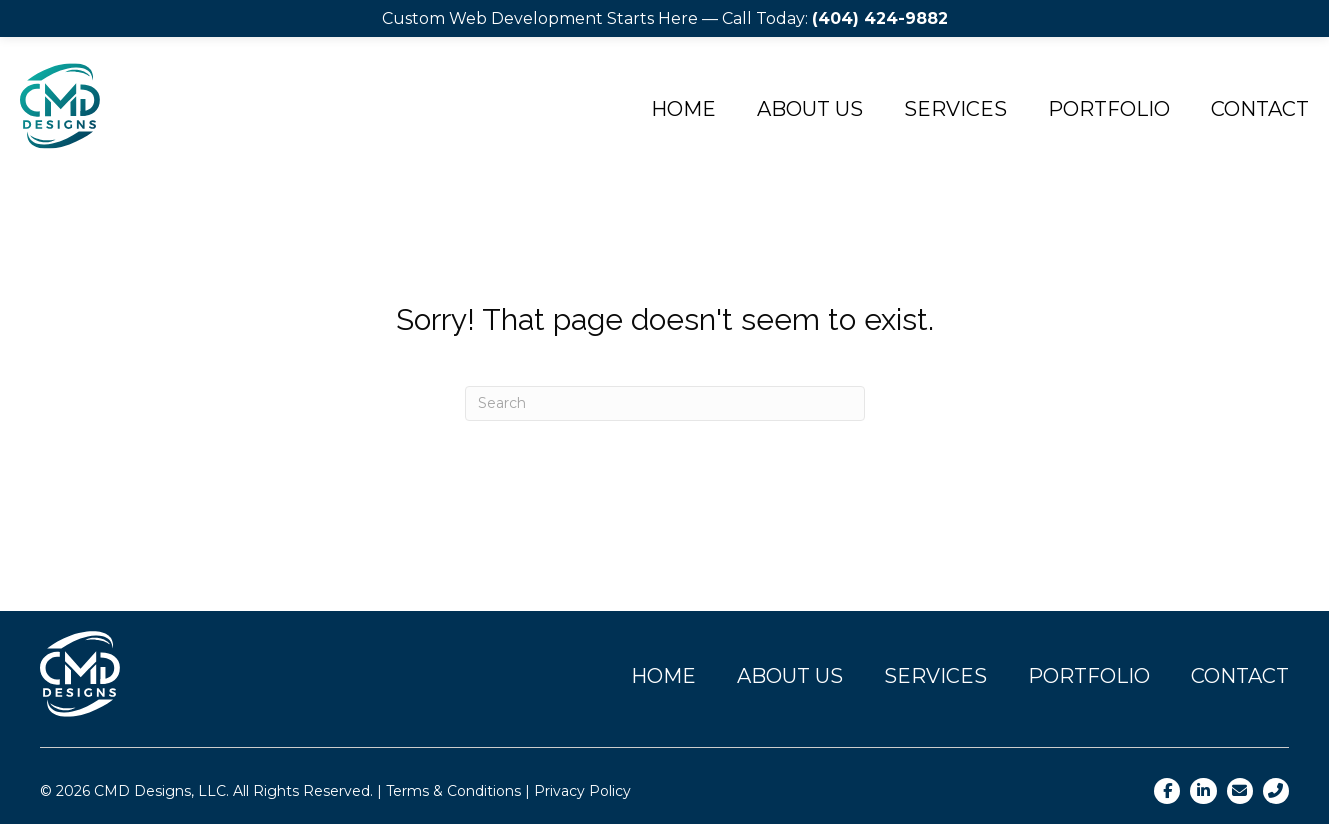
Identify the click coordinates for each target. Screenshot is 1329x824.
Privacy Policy (582, 791)
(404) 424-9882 (880, 18)
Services (955, 109)
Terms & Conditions (453, 791)
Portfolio (1109, 109)
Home (683, 109)
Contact (1240, 676)
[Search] (665, 403)
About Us (810, 109)
